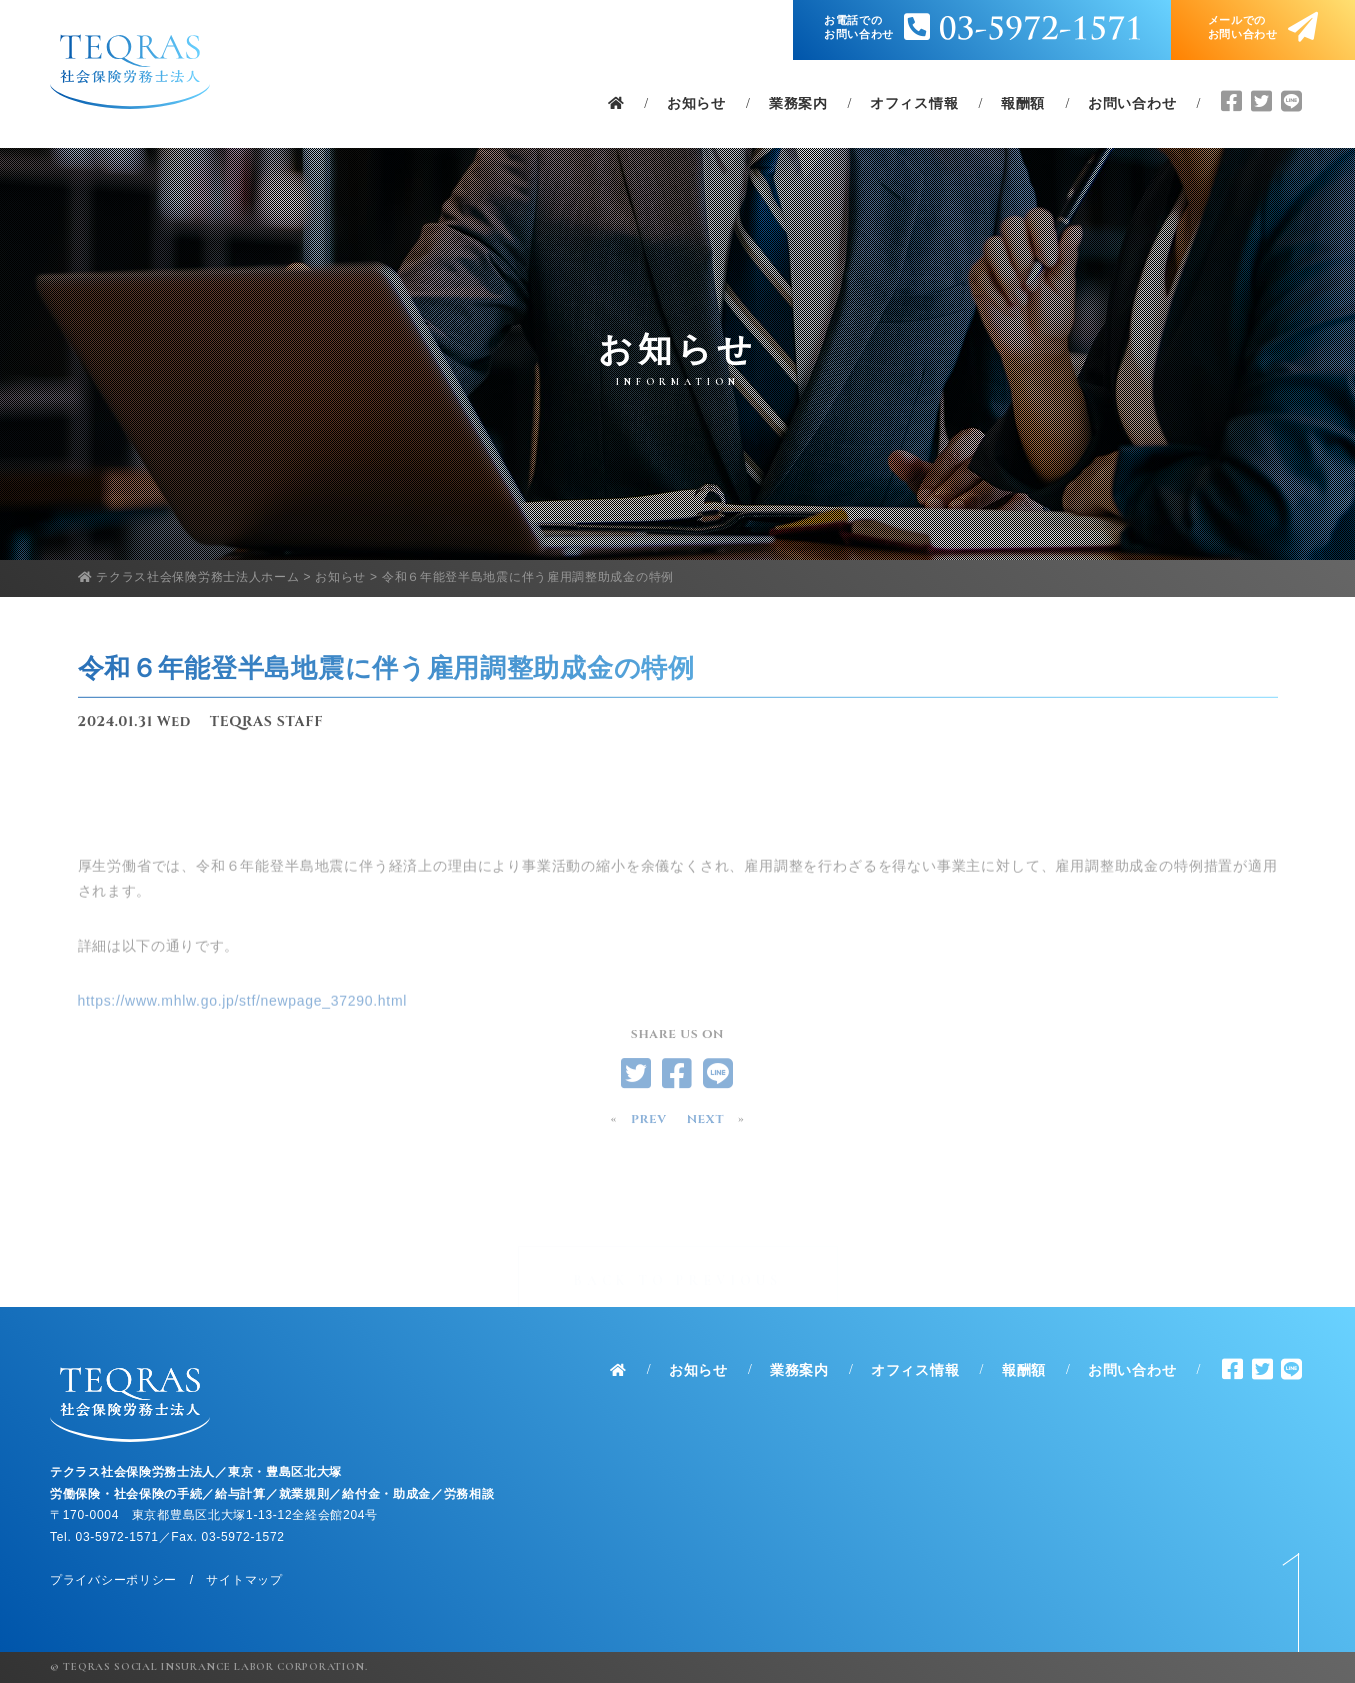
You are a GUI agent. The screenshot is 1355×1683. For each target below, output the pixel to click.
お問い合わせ (1132, 104)
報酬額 (1023, 104)
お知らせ (696, 104)
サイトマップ (244, 1580)
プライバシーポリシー (113, 1580)
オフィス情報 (914, 104)
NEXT (705, 1124)
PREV (649, 1124)
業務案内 (798, 104)
